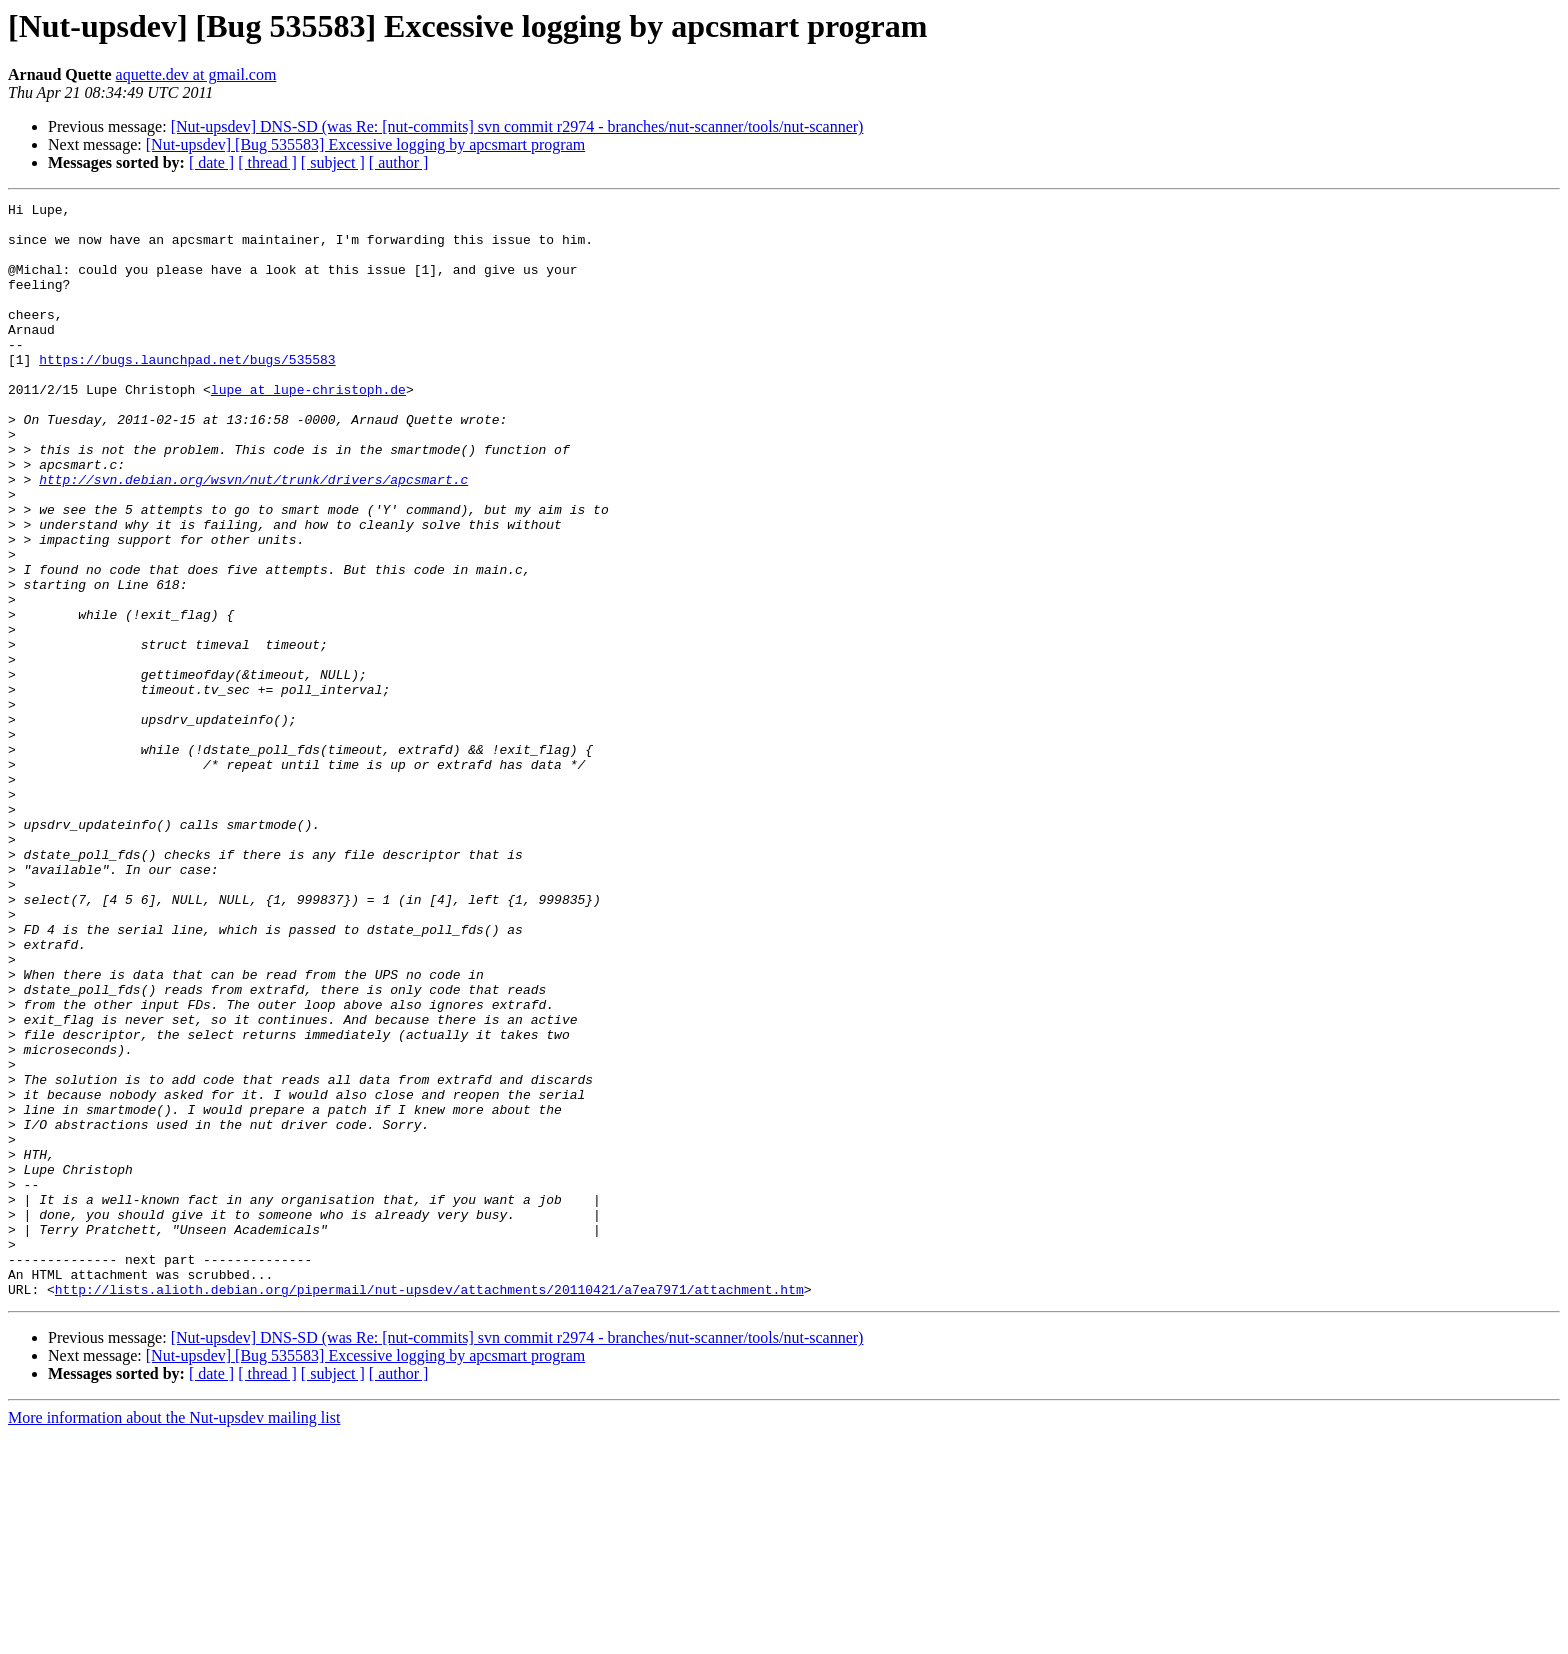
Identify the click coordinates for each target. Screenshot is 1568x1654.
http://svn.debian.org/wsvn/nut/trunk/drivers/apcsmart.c (253, 536)
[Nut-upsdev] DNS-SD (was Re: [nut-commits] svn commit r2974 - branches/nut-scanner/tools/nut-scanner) (517, 126)
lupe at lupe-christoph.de (308, 428)
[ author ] (399, 162)
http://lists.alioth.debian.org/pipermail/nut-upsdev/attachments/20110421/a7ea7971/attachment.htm (429, 1508)
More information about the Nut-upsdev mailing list (174, 1636)
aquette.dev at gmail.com (196, 74)
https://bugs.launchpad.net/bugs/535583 (187, 392)
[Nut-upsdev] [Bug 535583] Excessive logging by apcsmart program (365, 144)
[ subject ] (333, 162)
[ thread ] (267, 162)
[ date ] (211, 162)
